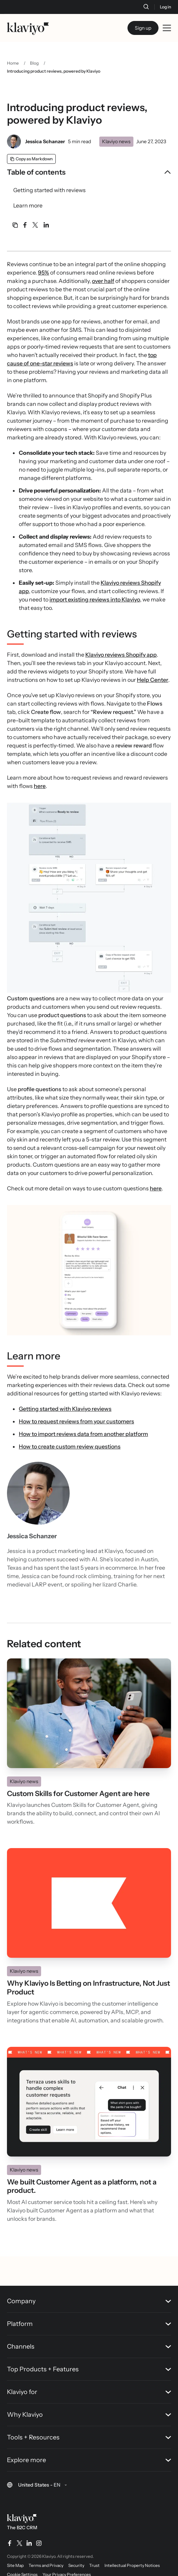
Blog (34, 63)
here (40, 785)
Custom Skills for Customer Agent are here (78, 1793)
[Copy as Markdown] (31, 159)
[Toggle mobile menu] (167, 28)
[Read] (89, 1713)
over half (103, 280)
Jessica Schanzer (45, 141)
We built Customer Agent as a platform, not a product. (81, 2186)
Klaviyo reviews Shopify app (121, 654)
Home (13, 63)
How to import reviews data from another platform (83, 1433)
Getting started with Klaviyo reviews (65, 1408)
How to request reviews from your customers (76, 1421)
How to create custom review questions (70, 1446)
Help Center (152, 679)
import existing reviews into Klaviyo (94, 599)
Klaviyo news (116, 141)
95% (43, 272)
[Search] (146, 6)
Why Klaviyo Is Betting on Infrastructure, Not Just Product (88, 1987)
